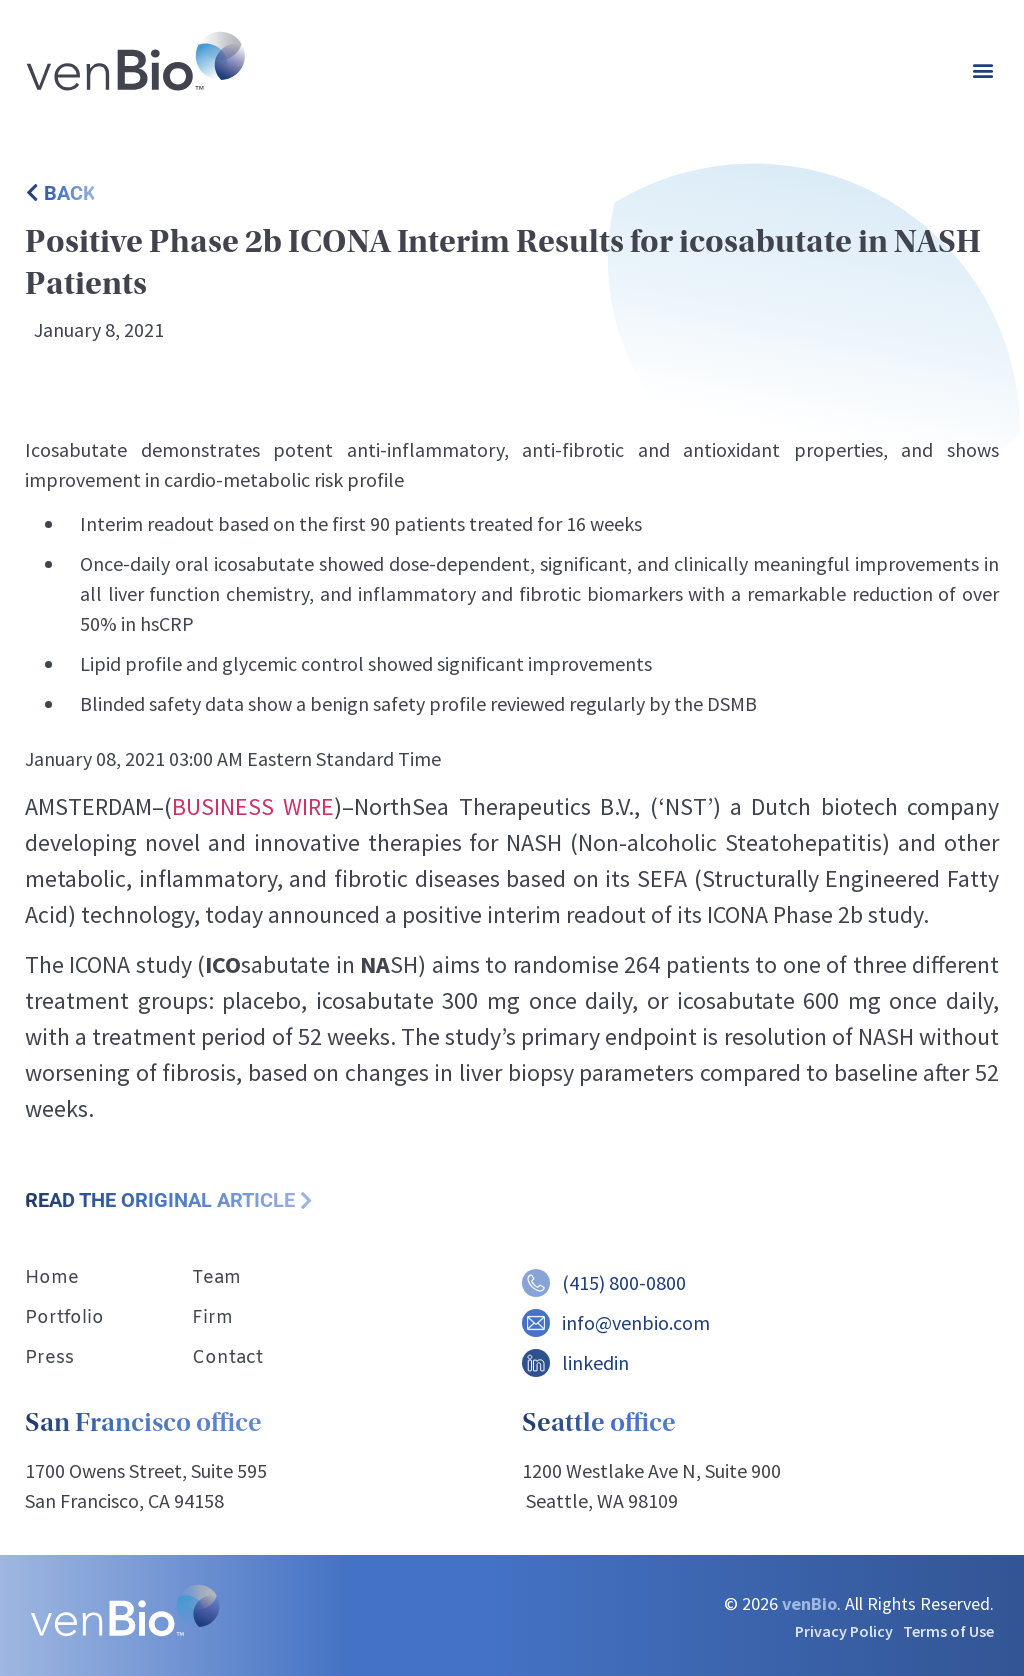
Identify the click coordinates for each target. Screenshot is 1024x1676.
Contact (227, 1358)
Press (49, 1358)
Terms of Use (948, 1631)
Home (52, 1278)
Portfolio (64, 1318)
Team (216, 1278)
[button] (982, 70)
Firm (212, 1318)
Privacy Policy (844, 1631)
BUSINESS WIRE (253, 806)
